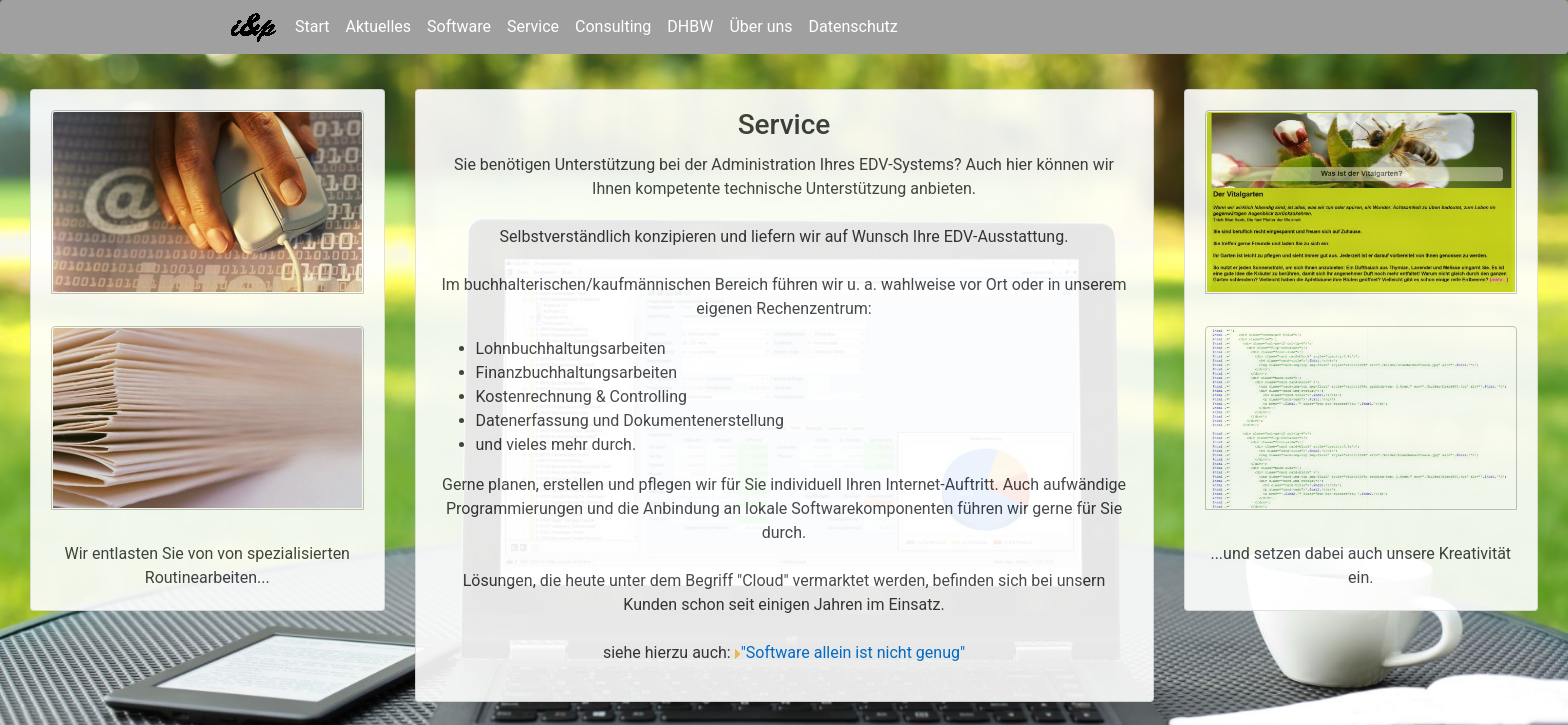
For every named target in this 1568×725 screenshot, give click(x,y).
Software (459, 26)
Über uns (760, 26)
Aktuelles (378, 26)
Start (312, 25)
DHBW (690, 26)
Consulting (613, 26)
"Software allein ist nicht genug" (853, 652)
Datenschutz (853, 26)
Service (533, 26)
